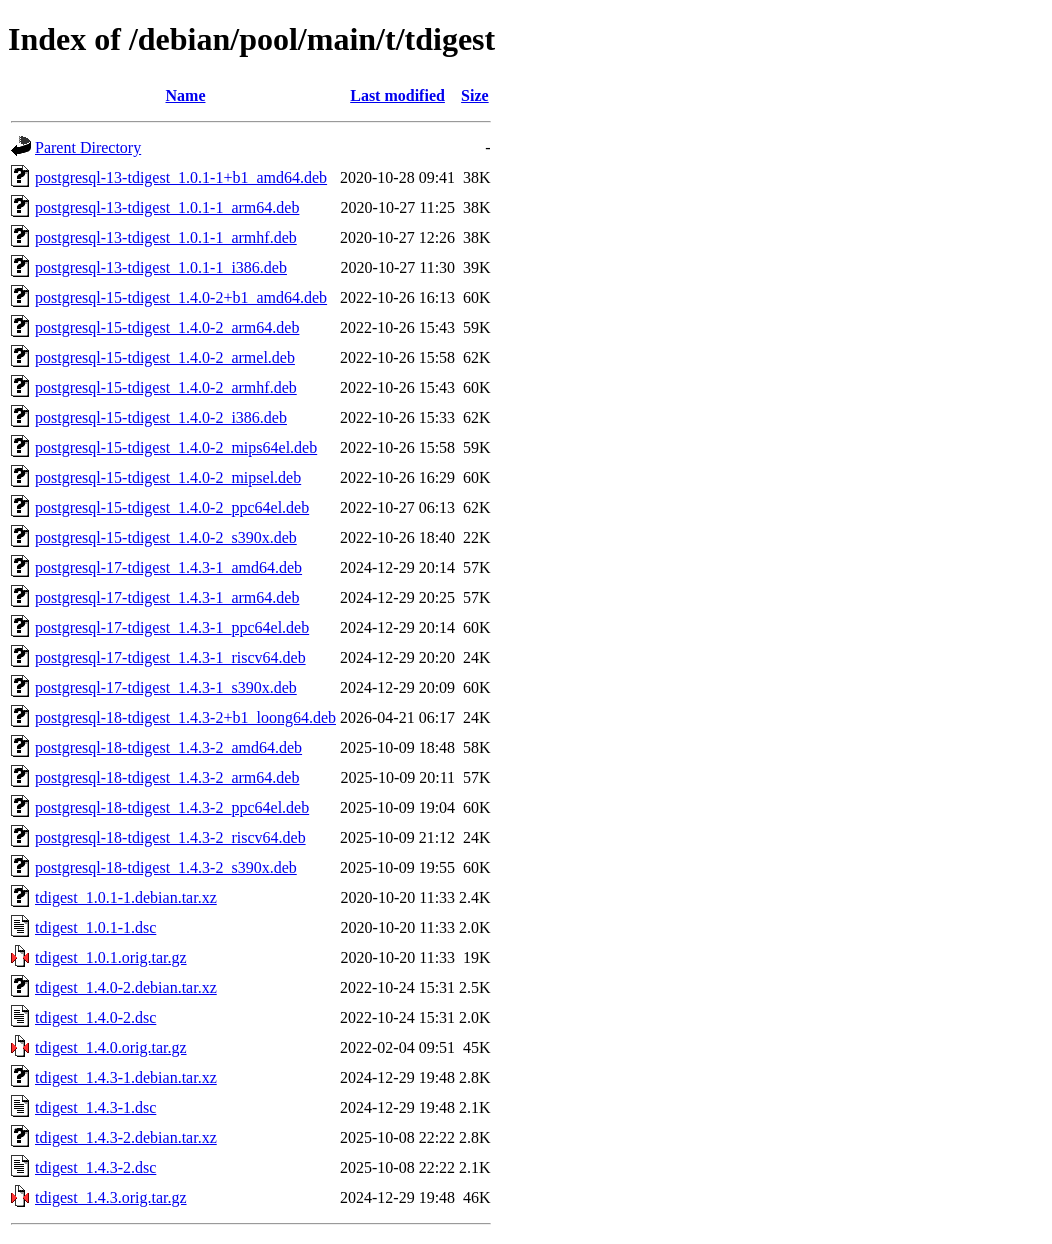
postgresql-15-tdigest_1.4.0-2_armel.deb (165, 357)
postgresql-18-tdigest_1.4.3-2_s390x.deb (166, 867)
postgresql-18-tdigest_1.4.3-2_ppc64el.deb (172, 807)
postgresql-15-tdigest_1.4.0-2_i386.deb (161, 417)
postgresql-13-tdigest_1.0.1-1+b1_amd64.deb (181, 177)
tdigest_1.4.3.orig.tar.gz (111, 1197)
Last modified (397, 95)
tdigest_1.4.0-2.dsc (95, 1017)
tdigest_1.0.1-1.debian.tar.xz (126, 897)
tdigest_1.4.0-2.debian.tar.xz (126, 987)
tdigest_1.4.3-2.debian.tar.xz (126, 1137)
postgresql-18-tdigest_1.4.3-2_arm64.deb (167, 777)
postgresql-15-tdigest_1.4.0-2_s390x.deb (166, 537)
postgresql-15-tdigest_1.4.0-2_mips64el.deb (176, 447)
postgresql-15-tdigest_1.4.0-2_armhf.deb (166, 387)
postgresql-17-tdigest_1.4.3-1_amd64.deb (168, 567)
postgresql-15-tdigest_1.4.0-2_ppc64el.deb (172, 507)
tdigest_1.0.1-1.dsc (95, 927)
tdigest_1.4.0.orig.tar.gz (111, 1047)
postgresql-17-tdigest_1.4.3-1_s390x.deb (166, 687)
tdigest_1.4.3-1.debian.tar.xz (126, 1077)
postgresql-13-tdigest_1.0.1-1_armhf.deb (166, 237)
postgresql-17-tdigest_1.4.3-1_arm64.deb (167, 597)
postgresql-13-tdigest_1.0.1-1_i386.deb (161, 267)
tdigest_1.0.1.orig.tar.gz (111, 957)
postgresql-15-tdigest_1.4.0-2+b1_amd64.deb (181, 297)
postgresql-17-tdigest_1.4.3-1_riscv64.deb (170, 657)
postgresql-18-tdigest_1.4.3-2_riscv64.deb (170, 837)
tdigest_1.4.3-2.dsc (95, 1167)
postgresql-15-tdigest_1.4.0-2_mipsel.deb (168, 477)
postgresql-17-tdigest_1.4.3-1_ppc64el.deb (172, 627)
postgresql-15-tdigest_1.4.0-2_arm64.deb (167, 327)
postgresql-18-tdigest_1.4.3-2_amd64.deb (168, 747)
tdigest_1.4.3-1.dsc (95, 1107)
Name (186, 95)
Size (475, 95)
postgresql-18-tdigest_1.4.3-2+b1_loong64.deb (185, 717)
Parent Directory (88, 147)
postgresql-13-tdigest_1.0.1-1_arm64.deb (167, 207)
